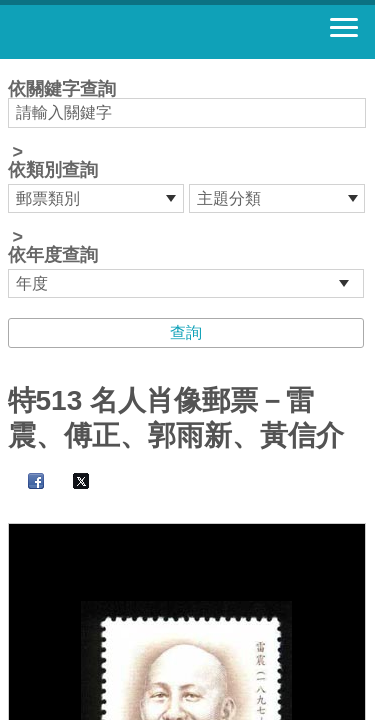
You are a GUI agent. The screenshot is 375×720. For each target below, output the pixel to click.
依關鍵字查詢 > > (188, 189)
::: (14, 67)
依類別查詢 (53, 170)
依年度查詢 (53, 255)
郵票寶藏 (125, 32)
